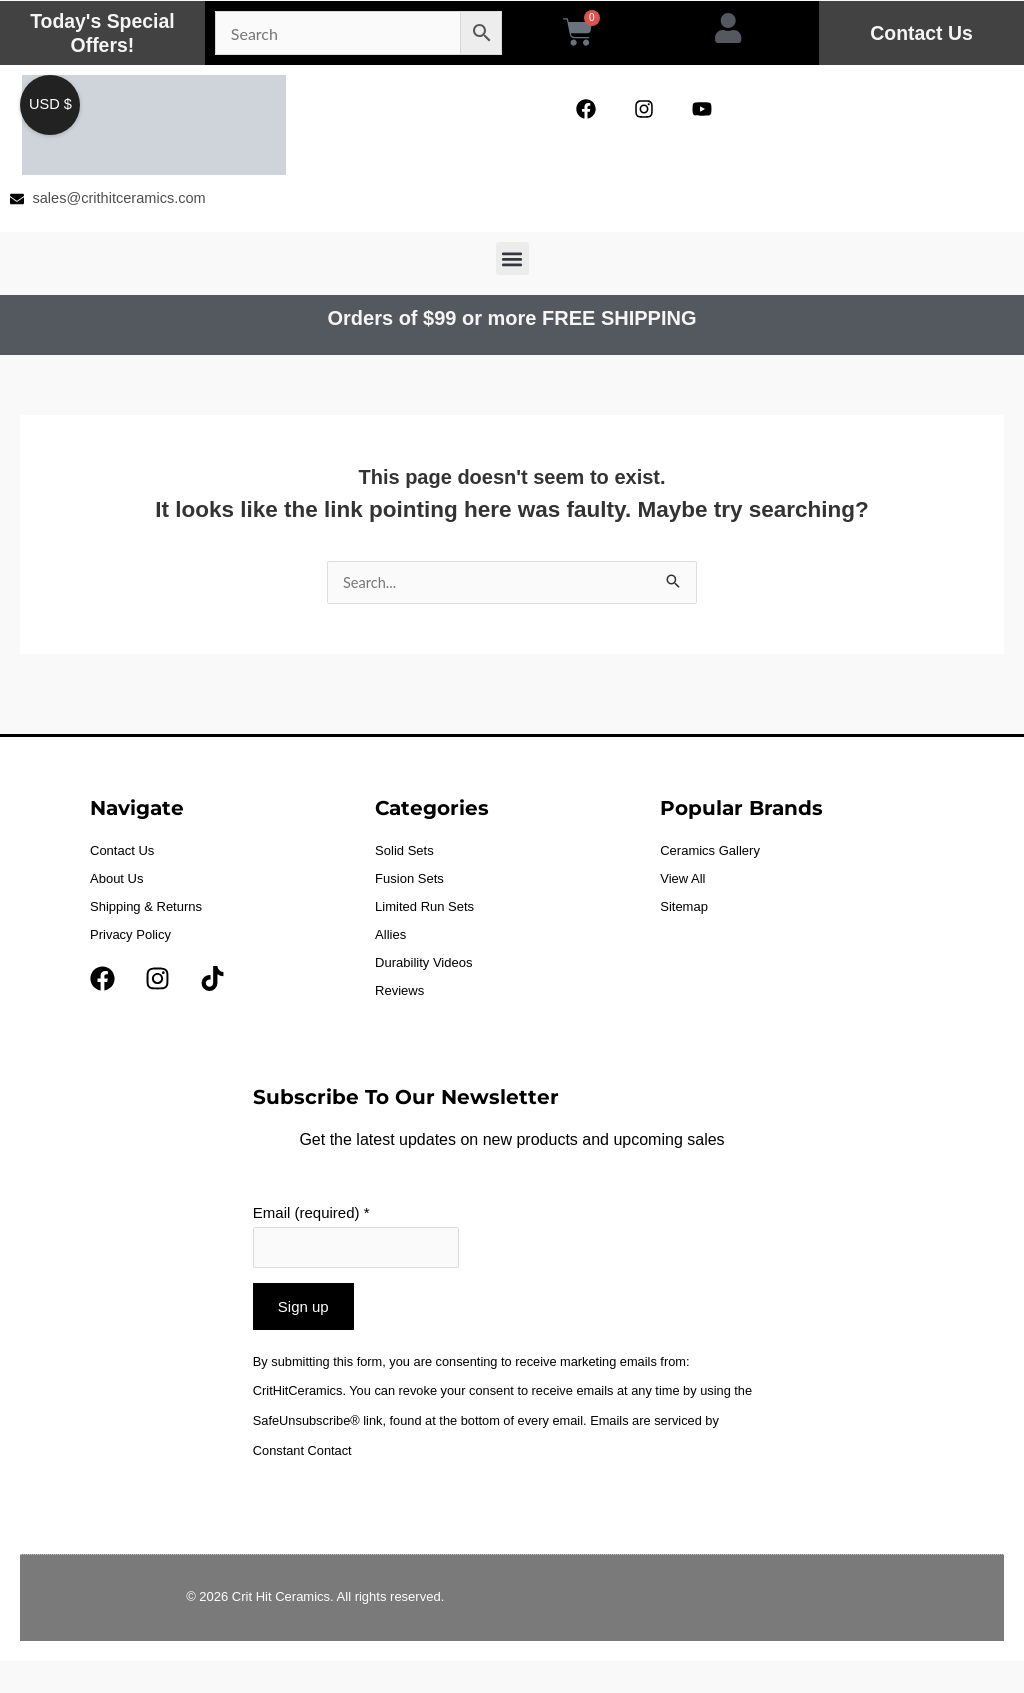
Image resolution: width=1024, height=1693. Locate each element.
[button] (512, 259)
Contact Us (922, 33)
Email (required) (311, 1214)
